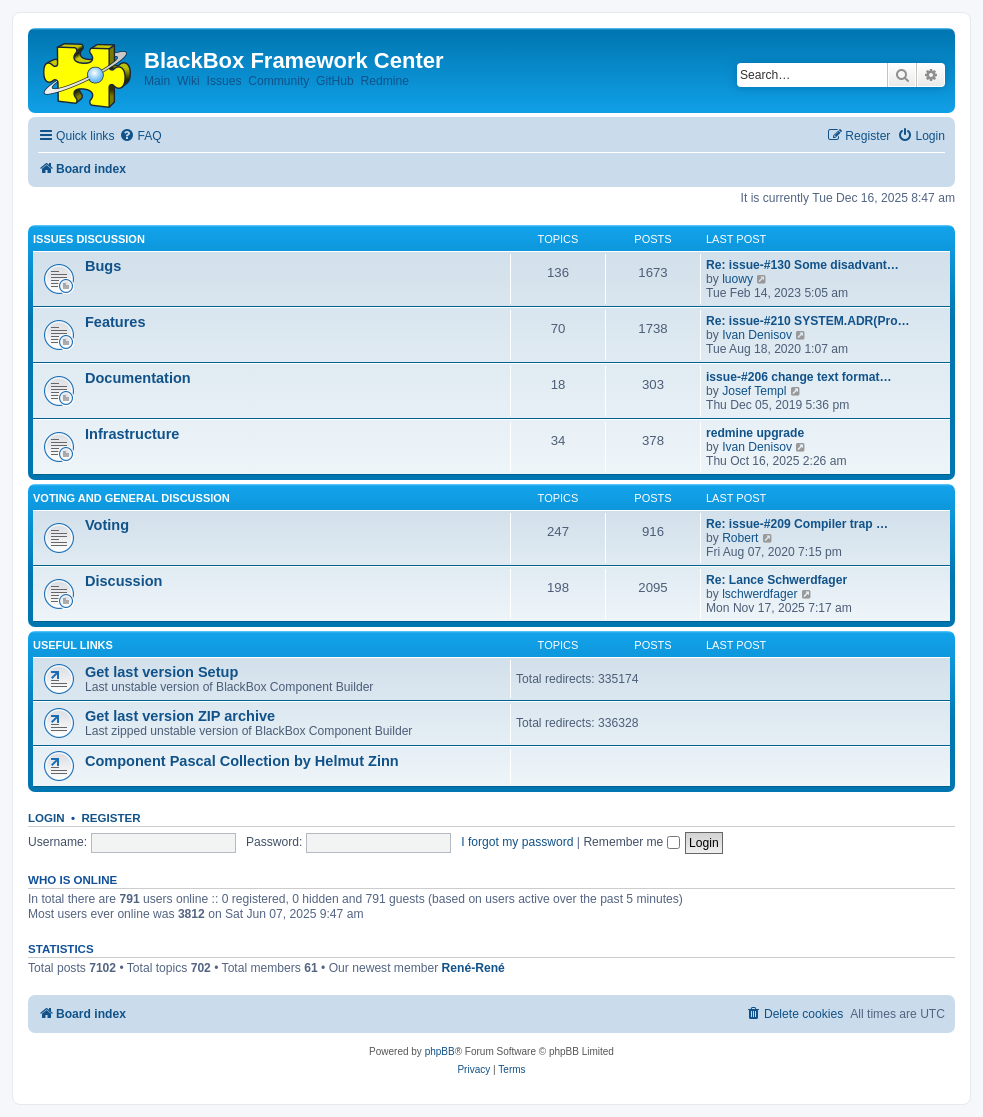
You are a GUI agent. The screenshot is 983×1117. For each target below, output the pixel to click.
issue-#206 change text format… (799, 377)
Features (115, 322)
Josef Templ (754, 391)
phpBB (440, 1051)
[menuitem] (140, 136)
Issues (224, 81)
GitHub (335, 81)
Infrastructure (132, 434)
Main (157, 81)
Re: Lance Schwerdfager (776, 580)
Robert (740, 538)
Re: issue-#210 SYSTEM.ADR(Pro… (808, 321)
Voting (107, 525)
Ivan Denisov (757, 335)
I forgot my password (517, 842)
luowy (737, 279)
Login (46, 818)
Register (110, 818)
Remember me (631, 842)
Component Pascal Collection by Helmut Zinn (242, 761)
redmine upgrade (755, 433)
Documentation (138, 378)
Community (278, 81)
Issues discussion (89, 239)
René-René (473, 968)
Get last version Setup (161, 672)
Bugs (103, 266)
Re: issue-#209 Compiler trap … (797, 524)
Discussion (123, 581)
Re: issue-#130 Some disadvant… (802, 265)
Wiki (188, 81)
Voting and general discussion (131, 498)
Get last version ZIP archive (180, 716)
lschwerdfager (759, 594)
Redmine (384, 81)
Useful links (73, 645)
